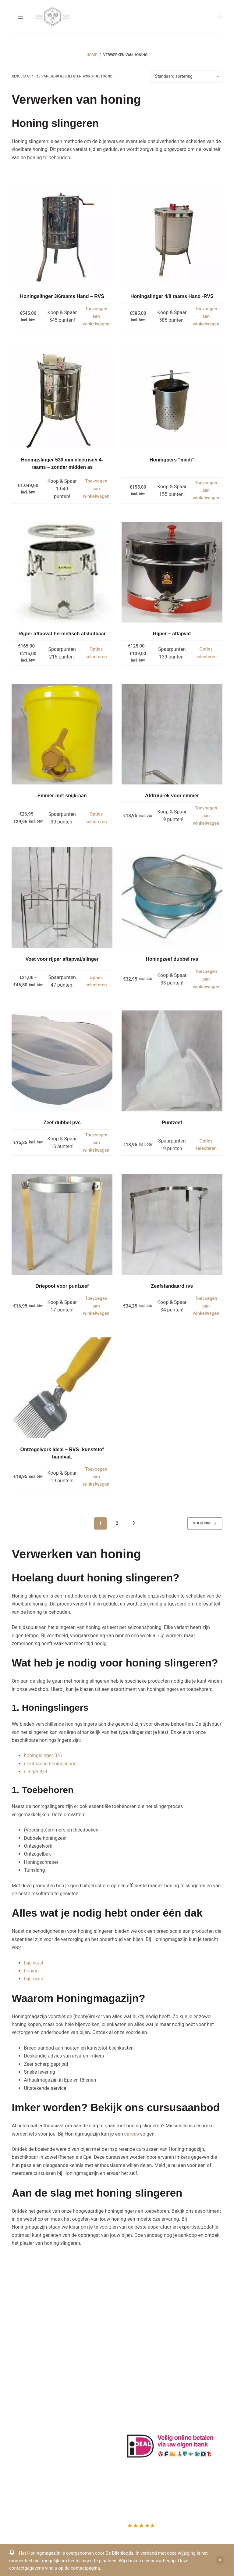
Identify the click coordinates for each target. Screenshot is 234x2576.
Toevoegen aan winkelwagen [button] (96, 316)
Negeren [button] (220, 2560)
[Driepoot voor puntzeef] (62, 1224)
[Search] (205, 17)
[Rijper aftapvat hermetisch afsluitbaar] (62, 572)
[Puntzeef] (172, 1060)
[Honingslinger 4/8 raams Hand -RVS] (172, 234)
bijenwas (33, 1979)
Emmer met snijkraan (62, 795)
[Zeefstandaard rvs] (172, 1224)
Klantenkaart (138, 2304)
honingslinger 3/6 (43, 1755)
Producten (23, 2420)
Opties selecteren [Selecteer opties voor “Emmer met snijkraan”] (96, 817)
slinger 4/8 (35, 1771)
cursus (131, 2134)
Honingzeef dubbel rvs (172, 959)
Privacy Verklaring (144, 2336)
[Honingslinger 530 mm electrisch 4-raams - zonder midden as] (62, 398)
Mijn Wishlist (25, 2436)
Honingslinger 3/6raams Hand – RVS (62, 296)
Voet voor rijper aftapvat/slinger (62, 959)
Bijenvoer (135, 2360)
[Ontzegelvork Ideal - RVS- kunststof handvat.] (62, 1387)
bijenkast (33, 1963)
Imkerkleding (138, 2377)
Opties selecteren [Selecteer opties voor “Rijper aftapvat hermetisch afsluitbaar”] (96, 652)
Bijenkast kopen (142, 2352)
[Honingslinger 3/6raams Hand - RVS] (62, 234)
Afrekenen (23, 2452)
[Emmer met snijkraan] (62, 734)
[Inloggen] (201, 17)
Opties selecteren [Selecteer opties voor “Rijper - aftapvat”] (206, 652)
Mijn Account (26, 2428)
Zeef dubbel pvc (62, 1122)
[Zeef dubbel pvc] (62, 1060)
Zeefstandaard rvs (172, 1286)
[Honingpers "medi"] (172, 398)
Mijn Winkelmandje (32, 2444)
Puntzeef (172, 1122)
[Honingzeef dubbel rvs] (172, 897)
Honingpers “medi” (172, 459)
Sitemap (134, 2385)
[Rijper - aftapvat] (172, 572)
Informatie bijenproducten (153, 2320)
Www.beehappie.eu (32, 2368)
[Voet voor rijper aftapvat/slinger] (62, 897)
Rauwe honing (140, 2368)
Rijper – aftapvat (172, 633)
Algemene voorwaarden (150, 2344)
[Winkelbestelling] (186, 76)
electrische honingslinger (51, 1764)
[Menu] (20, 17)
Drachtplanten (140, 2312)
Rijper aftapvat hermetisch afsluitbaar (62, 633)
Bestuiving (136, 2328)
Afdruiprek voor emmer (172, 795)
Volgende (204, 1523)
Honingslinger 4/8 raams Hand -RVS (172, 296)
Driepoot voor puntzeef (62, 1286)
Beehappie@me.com (34, 2376)
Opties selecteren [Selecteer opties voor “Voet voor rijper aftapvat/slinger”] (96, 981)
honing (31, 1971)
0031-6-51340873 (31, 2360)
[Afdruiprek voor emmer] (172, 734)
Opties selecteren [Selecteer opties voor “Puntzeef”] (206, 1144)
